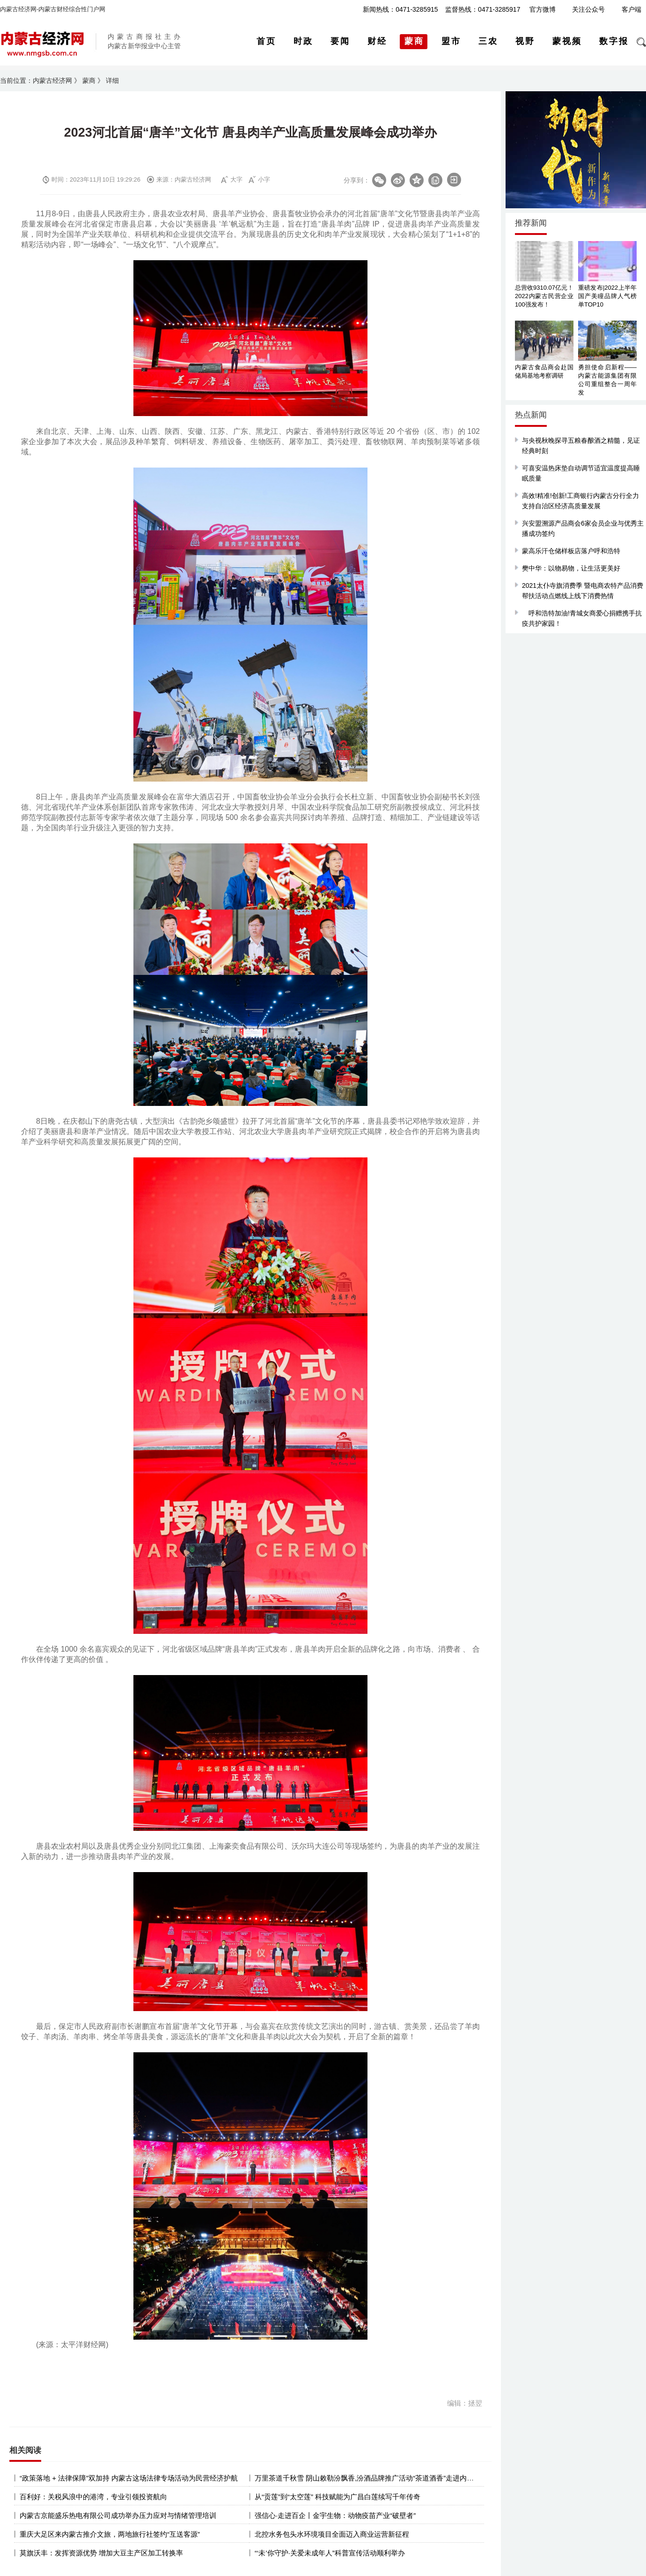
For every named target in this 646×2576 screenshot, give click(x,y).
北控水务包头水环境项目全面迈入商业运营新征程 (332, 2534)
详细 (112, 80)
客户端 (631, 9)
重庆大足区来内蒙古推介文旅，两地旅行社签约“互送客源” (110, 2534)
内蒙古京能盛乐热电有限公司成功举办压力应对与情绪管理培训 (118, 2515)
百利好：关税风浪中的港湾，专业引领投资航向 (93, 2497)
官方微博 (542, 9)
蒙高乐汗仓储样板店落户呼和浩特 (571, 551)
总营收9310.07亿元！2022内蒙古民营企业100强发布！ (544, 296)
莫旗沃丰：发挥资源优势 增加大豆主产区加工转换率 (101, 2553)
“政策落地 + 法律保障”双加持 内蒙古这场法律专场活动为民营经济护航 (129, 2478)
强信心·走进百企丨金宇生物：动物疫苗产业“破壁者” (335, 2515)
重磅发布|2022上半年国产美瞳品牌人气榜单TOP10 (607, 296)
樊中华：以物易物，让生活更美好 (571, 568)
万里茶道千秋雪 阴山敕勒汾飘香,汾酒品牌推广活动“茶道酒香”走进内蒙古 (368, 2478)
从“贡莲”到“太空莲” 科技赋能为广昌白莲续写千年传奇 (337, 2497)
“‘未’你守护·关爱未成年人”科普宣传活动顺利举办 (330, 2553)
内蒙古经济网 (52, 80)
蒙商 (88, 80)
